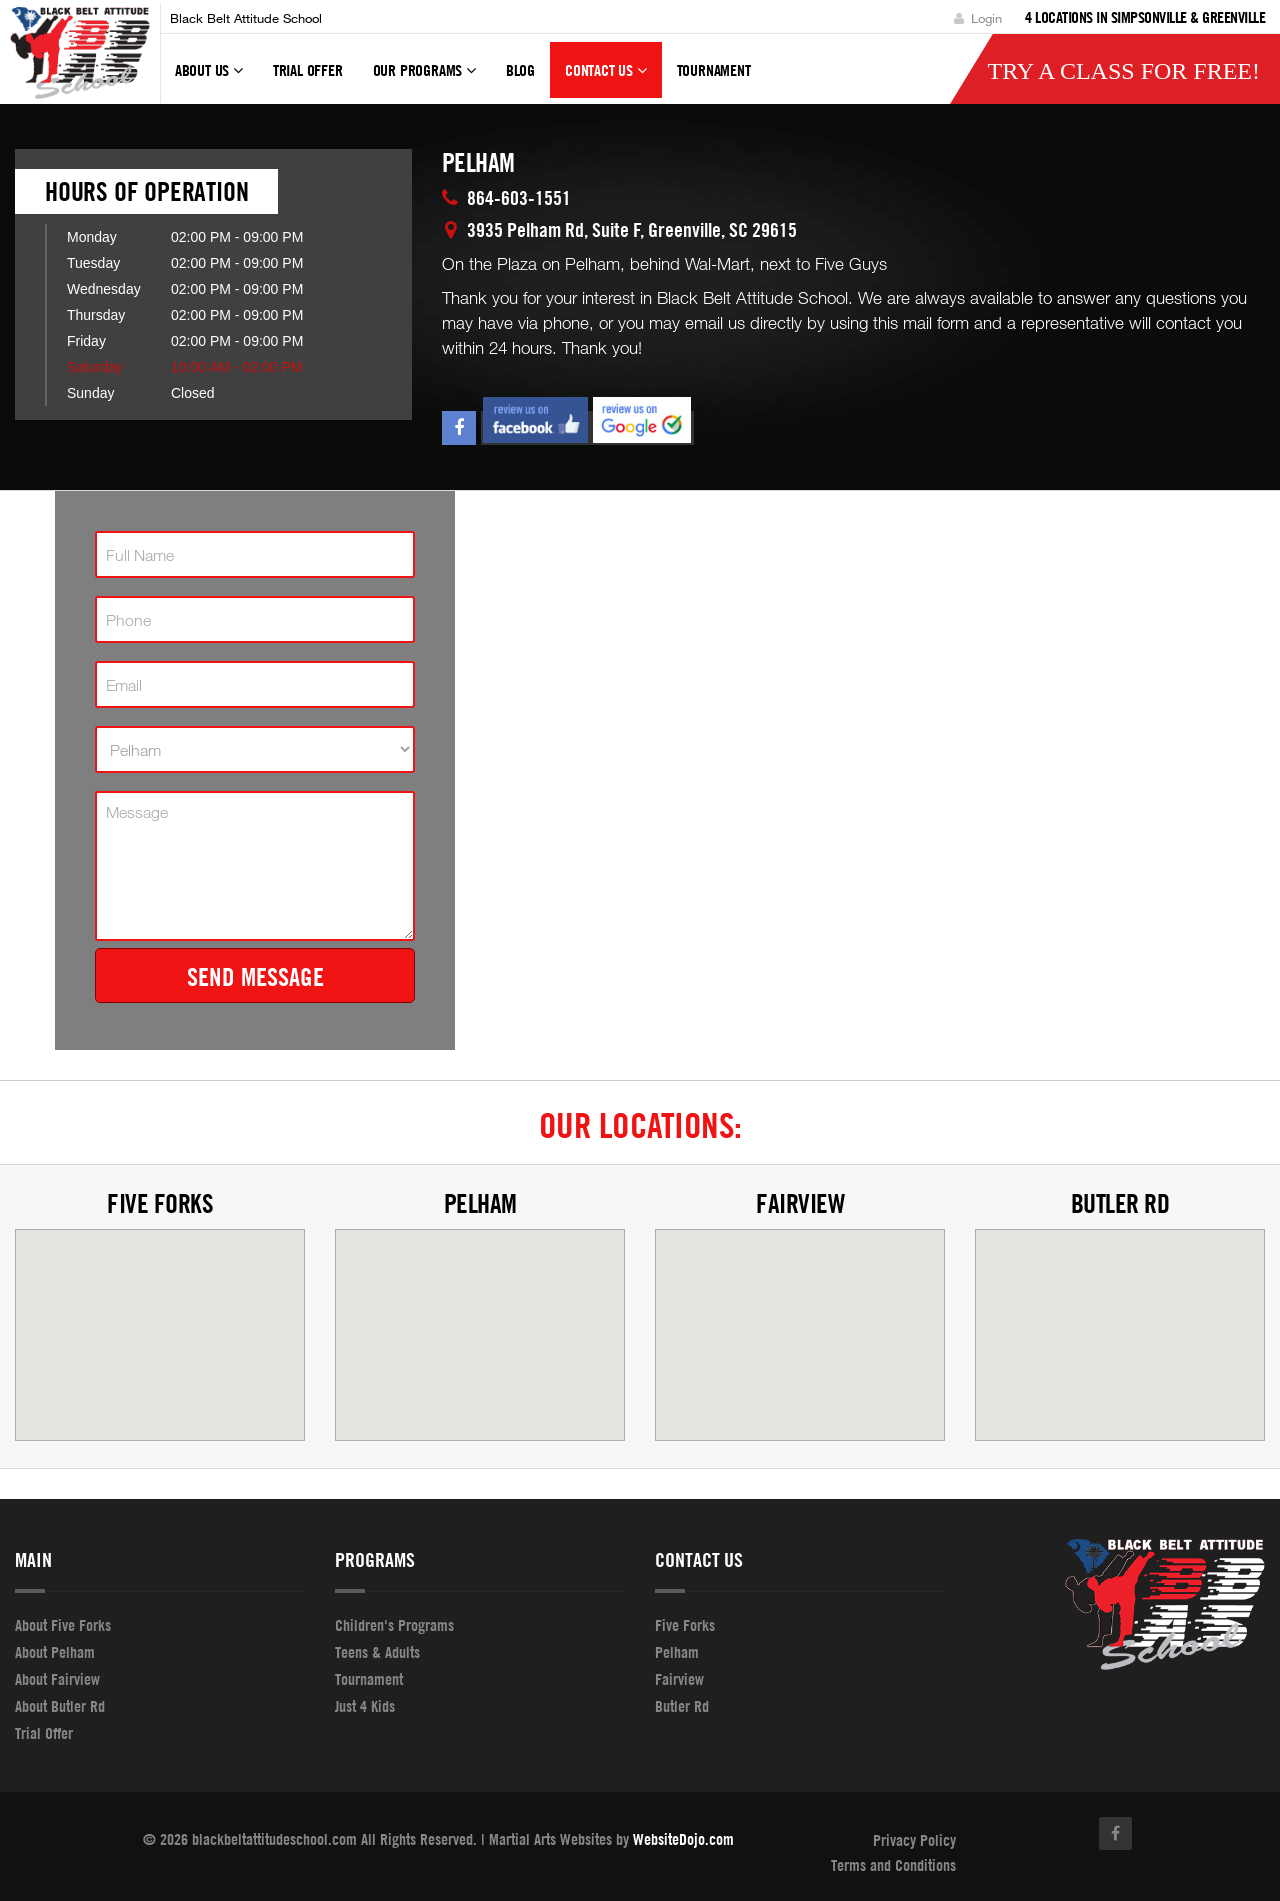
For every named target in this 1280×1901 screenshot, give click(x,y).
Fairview (800, 1203)
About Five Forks (63, 1625)
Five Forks (160, 1203)
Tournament (369, 1679)
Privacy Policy (914, 1840)
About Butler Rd (60, 1706)
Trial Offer (308, 70)
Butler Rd (1120, 1203)
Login (978, 18)
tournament (714, 70)
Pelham (480, 1203)
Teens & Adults (377, 1652)
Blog (520, 70)
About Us (209, 79)
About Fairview (57, 1679)
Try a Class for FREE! (1123, 71)
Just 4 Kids (365, 1706)
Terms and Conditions (893, 1865)
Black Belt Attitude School (246, 18)
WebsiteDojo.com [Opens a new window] (683, 1839)
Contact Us (606, 79)
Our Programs (424, 79)
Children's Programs (394, 1625)
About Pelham (55, 1652)
